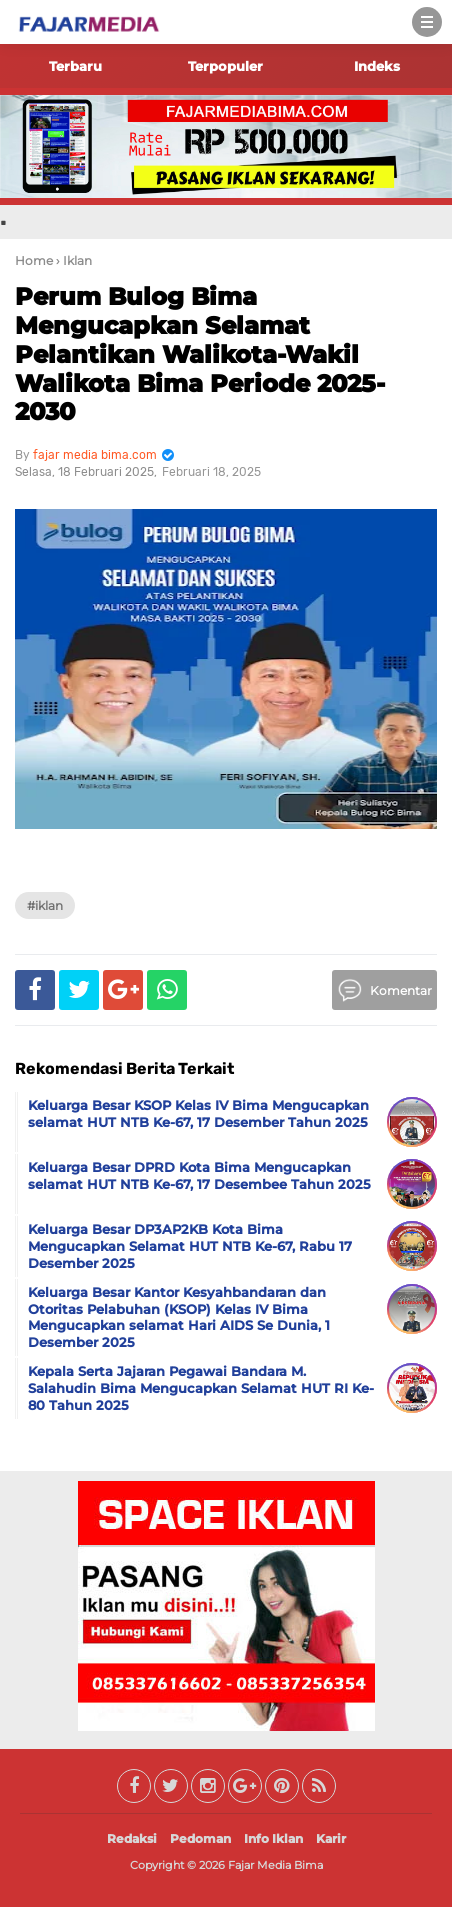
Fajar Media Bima (275, 1865)
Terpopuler (225, 66)
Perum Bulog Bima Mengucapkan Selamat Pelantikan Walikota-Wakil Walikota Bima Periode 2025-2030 (200, 354)
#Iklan (45, 905)
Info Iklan (273, 1838)
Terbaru (75, 66)
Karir (331, 1838)
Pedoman (200, 1838)
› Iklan (74, 260)
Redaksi (132, 1838)
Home (34, 260)
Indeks (377, 66)
